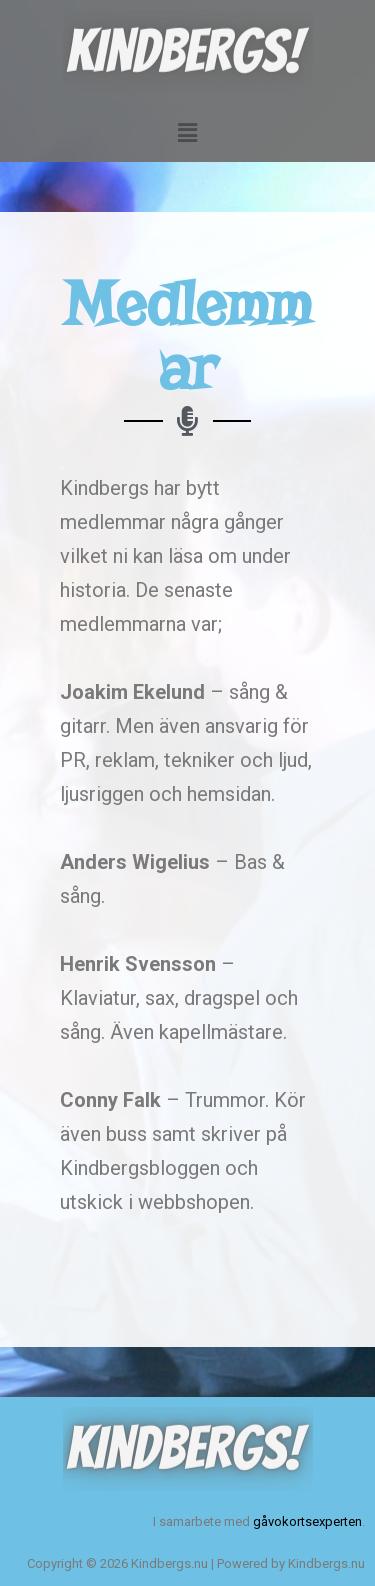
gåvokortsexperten (307, 1521)
